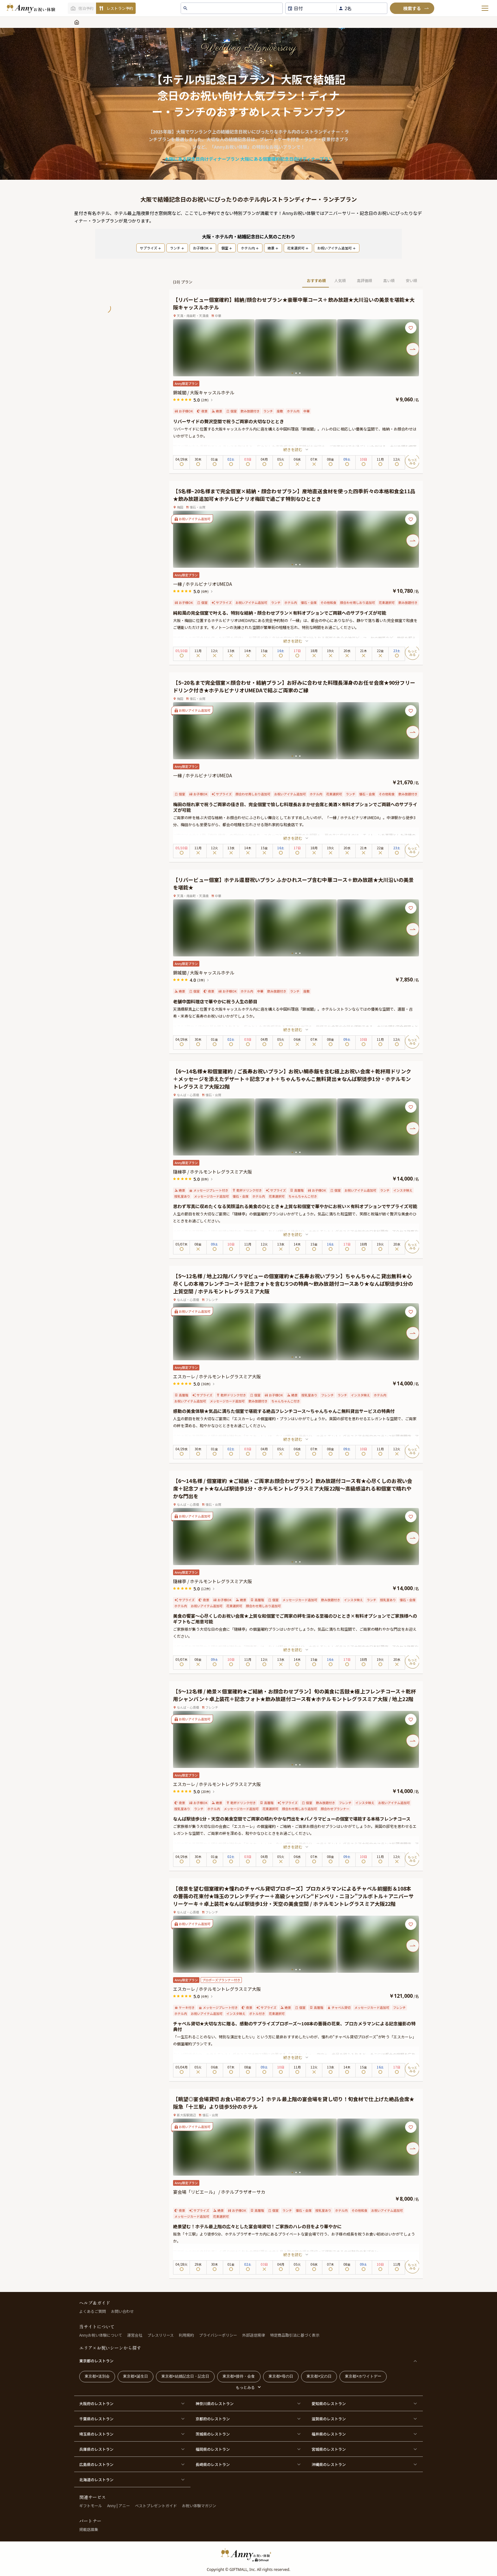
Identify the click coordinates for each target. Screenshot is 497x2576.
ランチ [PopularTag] (177, 247)
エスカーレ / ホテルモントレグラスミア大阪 (219, 1376)
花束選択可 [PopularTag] (298, 247)
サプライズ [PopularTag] (150, 247)
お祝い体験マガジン (199, 2505)
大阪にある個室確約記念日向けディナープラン (286, 159)
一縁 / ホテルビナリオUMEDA (202, 584)
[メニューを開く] (485, 8)
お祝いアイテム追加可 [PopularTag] (336, 247)
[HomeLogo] (248, 2554)
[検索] (412, 8)
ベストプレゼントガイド (156, 2505)
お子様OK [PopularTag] (203, 247)
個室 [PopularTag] (226, 247)
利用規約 (186, 2335)
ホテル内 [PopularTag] (250, 247)
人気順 (340, 280)
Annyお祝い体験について (100, 2335)
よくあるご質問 (92, 2311)
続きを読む (296, 449)
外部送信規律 (253, 2335)
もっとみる (245, 2387)
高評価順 (364, 280)
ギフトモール (90, 2505)
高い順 (389, 280)
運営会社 (134, 2335)
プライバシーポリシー (218, 2335)
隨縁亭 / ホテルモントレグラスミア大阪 (214, 1171)
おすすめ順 (316, 280)
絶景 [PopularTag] (273, 247)
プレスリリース (160, 2335)
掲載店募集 (88, 2529)
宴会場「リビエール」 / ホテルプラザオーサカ (219, 2192)
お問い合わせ (122, 2311)
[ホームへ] (30, 8)
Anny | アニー (118, 2505)
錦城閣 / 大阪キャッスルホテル (203, 392)
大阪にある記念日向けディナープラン (202, 159)
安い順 (411, 280)
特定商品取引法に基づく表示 (295, 2335)
